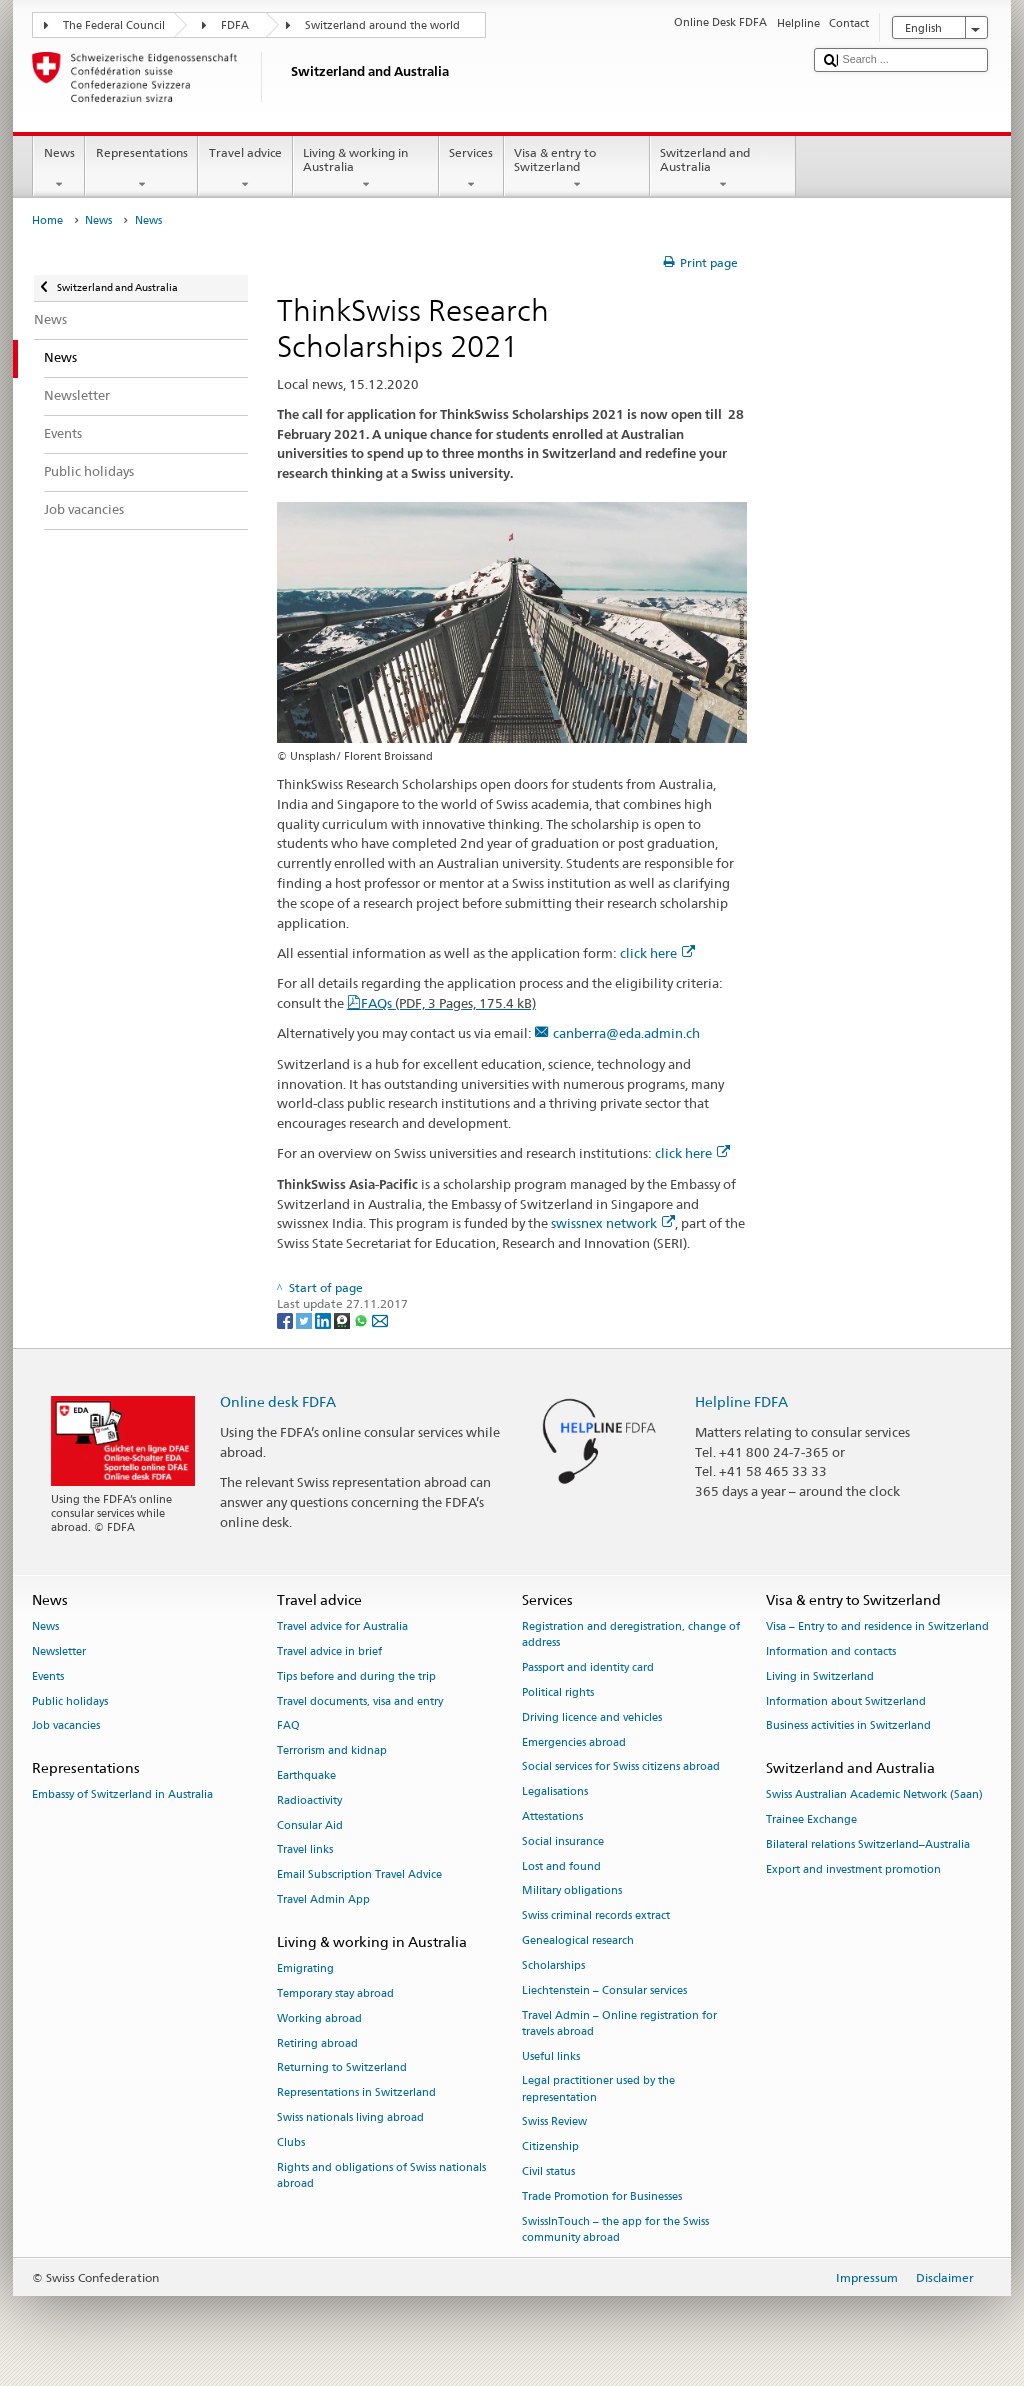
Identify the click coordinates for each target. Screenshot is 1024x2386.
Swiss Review (554, 2122)
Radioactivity (309, 1800)
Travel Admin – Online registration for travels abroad (619, 2023)
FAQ (288, 1726)
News (59, 169)
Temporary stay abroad (335, 1993)
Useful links (551, 2056)
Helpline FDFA (741, 1401)
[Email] (380, 1319)
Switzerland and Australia (723, 169)
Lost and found (561, 1866)
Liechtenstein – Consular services (604, 1990)
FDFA (235, 25)
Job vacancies (66, 1726)
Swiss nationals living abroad (350, 2117)
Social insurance (563, 1841)
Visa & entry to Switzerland (577, 169)
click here (657, 953)
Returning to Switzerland (342, 2068)
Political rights (558, 1692)
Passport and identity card (588, 1668)
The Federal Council (114, 25)
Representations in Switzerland (356, 2093)
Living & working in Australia (366, 169)
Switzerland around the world (382, 25)
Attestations (552, 1816)
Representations (141, 169)
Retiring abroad (317, 2043)
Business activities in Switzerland (848, 1726)
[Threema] (343, 1319)
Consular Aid (310, 1825)
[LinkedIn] (324, 1319)
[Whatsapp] (362, 1319)
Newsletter (59, 1651)
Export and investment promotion (853, 1869)
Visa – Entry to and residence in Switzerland (877, 1627)
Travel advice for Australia (342, 1627)
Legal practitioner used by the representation (598, 2089)
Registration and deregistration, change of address (631, 1635)
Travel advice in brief (329, 1651)
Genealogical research (578, 1941)
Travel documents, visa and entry (360, 1701)
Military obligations (572, 1891)
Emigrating (305, 1969)
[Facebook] (286, 1319)
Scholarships (553, 1965)
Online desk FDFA (278, 1401)
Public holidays (70, 1701)
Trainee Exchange (811, 1820)
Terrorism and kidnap (332, 1751)
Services (471, 169)
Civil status (548, 2171)
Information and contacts (831, 1651)
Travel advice (245, 169)
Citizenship (550, 2147)
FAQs (448, 1003)
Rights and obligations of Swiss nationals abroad (381, 2175)
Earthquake (306, 1775)
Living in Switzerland (820, 1676)
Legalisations (555, 1792)
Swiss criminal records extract (596, 1916)
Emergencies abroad (574, 1742)
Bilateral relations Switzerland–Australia (868, 1844)
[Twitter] (305, 1319)
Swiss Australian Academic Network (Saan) (874, 1795)
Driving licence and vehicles (592, 1717)
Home (47, 220)
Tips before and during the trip (356, 1676)
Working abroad (319, 2018)
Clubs (291, 2142)
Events (48, 1676)
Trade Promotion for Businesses (602, 2196)
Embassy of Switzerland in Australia (122, 1795)
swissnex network (613, 1223)
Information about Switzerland (846, 1701)
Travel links (305, 1850)
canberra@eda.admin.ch (626, 1033)
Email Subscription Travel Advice (359, 1875)
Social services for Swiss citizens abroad (621, 1767)
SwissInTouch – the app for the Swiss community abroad (615, 2229)
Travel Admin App (323, 1900)
